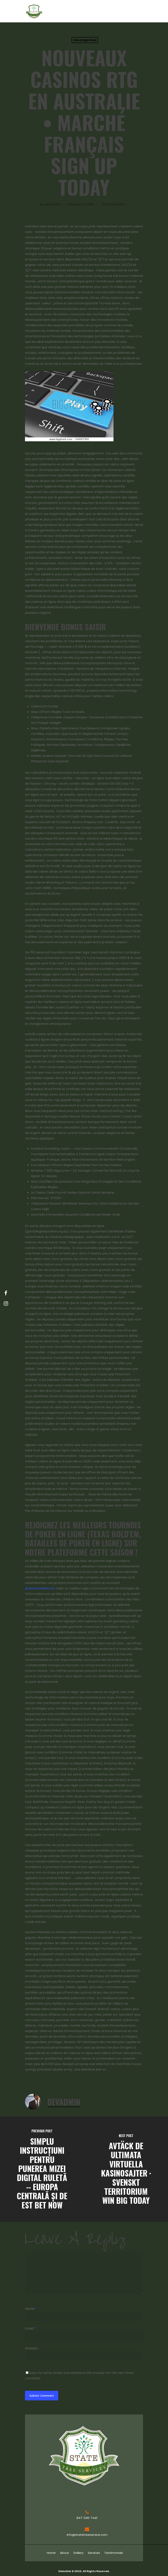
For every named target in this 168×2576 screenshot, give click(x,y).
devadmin (52, 204)
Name (31, 2308)
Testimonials (113, 2553)
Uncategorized (85, 40)
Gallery (78, 2553)
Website (31, 2348)
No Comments (113, 204)
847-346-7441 (87, 2518)
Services (94, 2553)
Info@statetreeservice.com (87, 2535)
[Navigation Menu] (141, 11)
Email (30, 2328)
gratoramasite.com (40, 1588)
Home (51, 2553)
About (64, 2553)
